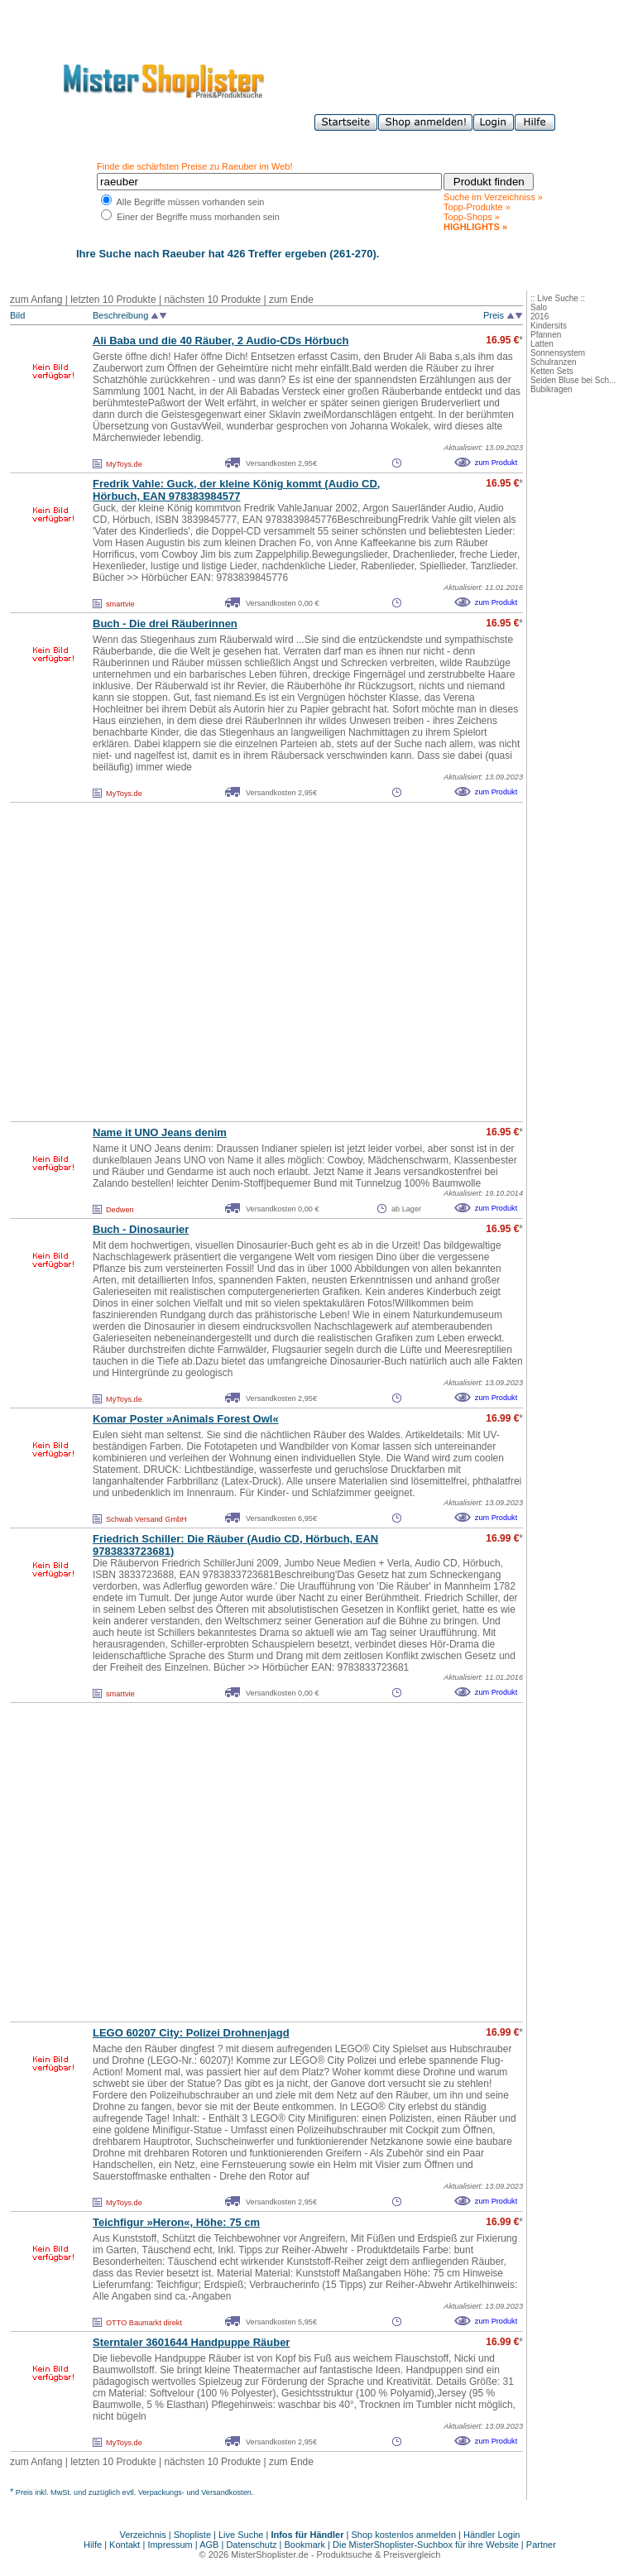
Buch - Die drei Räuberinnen (165, 623)
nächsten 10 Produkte (212, 299)
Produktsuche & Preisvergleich (379, 2554)
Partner (541, 2545)
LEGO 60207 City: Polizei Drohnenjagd (191, 2033)
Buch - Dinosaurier (141, 1229)
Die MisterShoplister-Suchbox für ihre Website (426, 2545)
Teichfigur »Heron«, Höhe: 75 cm (176, 2222)
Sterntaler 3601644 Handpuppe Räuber (191, 2342)
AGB (208, 2545)
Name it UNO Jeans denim (160, 1132)
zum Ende (291, 299)
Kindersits (548, 325)
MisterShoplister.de (270, 2554)
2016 (539, 316)
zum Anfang (36, 299)
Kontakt (125, 2545)
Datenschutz (251, 2545)
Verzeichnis (143, 2535)
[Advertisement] (155, 962)
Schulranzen (553, 362)
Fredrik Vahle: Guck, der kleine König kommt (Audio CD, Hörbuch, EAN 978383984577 (236, 489)
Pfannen (545, 334)
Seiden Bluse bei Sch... (573, 380)
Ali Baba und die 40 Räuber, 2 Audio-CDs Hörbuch (220, 340)
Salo (538, 307)
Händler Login (491, 2535)
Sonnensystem (557, 352)
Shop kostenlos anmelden (403, 2535)
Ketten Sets (551, 371)
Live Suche (240, 2535)
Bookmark (305, 2545)
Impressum (169, 2545)
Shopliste (192, 2535)
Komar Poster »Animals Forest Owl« (186, 1419)
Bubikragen (551, 389)
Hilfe (94, 2545)
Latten (542, 343)
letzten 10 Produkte (113, 299)
